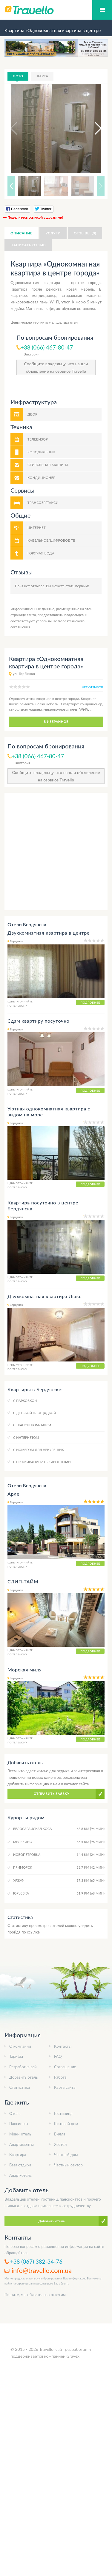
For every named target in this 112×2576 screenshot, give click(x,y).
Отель (14, 2113)
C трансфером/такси (32, 1425)
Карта (42, 76)
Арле (13, 1494)
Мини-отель (20, 2134)
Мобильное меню (102, 10)
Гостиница (63, 2113)
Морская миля (24, 1669)
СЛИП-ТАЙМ (23, 1581)
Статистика (19, 2087)
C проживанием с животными (42, 1462)
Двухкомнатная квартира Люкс (44, 1296)
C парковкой (25, 1401)
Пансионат (18, 2123)
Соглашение (65, 2066)
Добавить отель (23, 2077)
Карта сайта (65, 2087)
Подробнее (90, 1002)
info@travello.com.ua (42, 2270)
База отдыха (20, 2165)
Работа (60, 2077)
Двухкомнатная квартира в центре (48, 933)
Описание (21, 233)
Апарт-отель (20, 2175)
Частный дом (66, 2154)
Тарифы (16, 2056)
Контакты (62, 2046)
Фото (18, 76)
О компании (20, 2046)
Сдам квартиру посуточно (38, 1021)
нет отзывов (92, 687)
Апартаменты (21, 2144)
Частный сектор (68, 2165)
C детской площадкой (34, 1413)
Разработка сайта (24, 2066)
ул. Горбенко (24, 673)
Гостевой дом (66, 2123)
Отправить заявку (52, 1793)
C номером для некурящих (38, 1450)
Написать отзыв (28, 245)
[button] (93, 128)
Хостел (60, 2144)
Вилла (59, 2134)
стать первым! (77, 586)
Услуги (53, 233)
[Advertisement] (56, 851)
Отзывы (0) (85, 233)
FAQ (58, 2056)
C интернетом (26, 1437)
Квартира (17, 2154)
